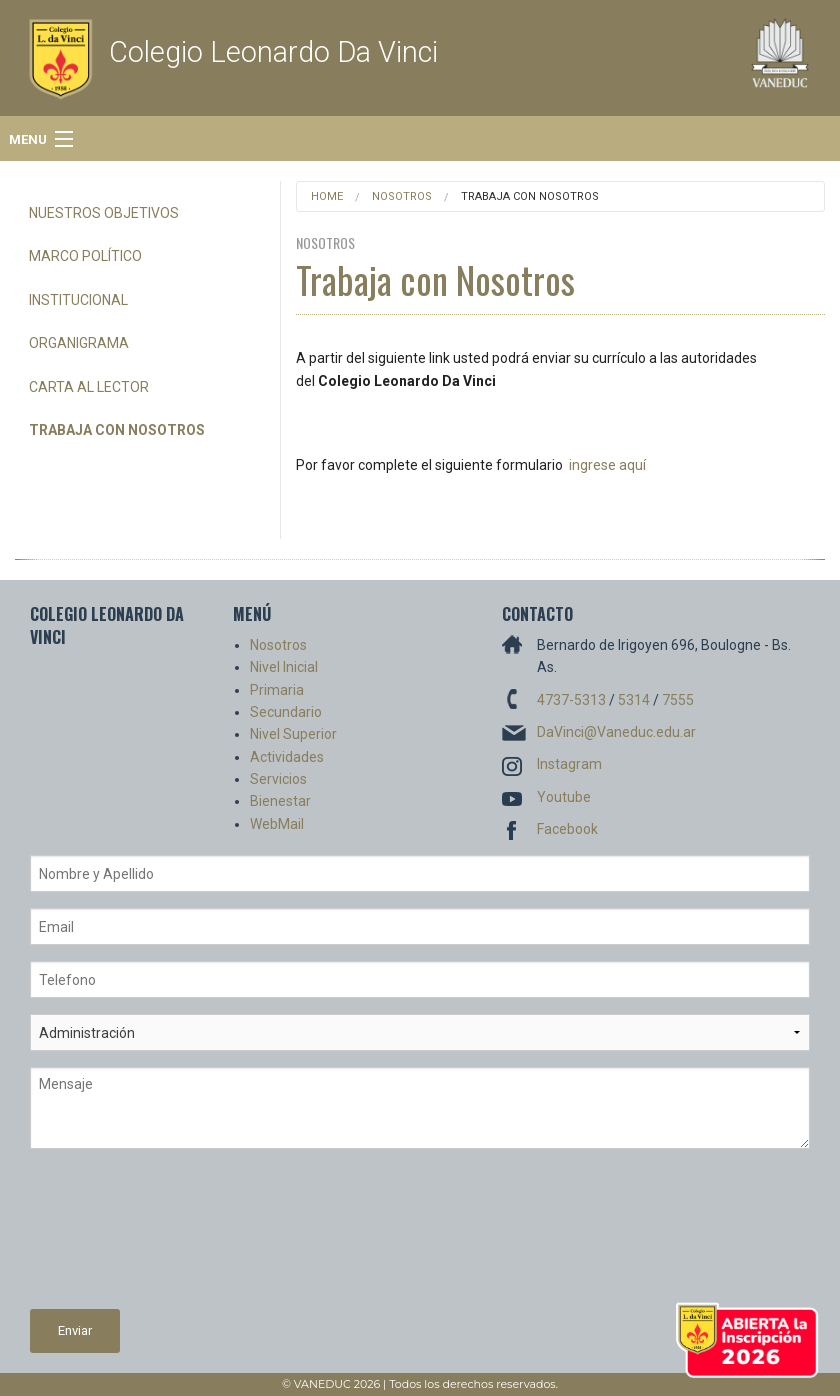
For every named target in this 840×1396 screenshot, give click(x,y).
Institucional (78, 300)
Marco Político (85, 256)
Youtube (564, 797)
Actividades (287, 757)
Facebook (567, 829)
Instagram (569, 764)
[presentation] (112, 1237)
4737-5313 (571, 700)
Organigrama (79, 343)
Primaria (277, 690)
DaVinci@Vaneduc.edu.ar (616, 732)
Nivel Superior (293, 734)
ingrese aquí (607, 465)
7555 (678, 700)
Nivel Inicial (284, 667)
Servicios (278, 779)
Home (327, 196)
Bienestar (280, 801)
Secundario (286, 712)
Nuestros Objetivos (104, 213)
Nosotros (402, 196)
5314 (634, 700)
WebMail (277, 824)
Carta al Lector (89, 387)
